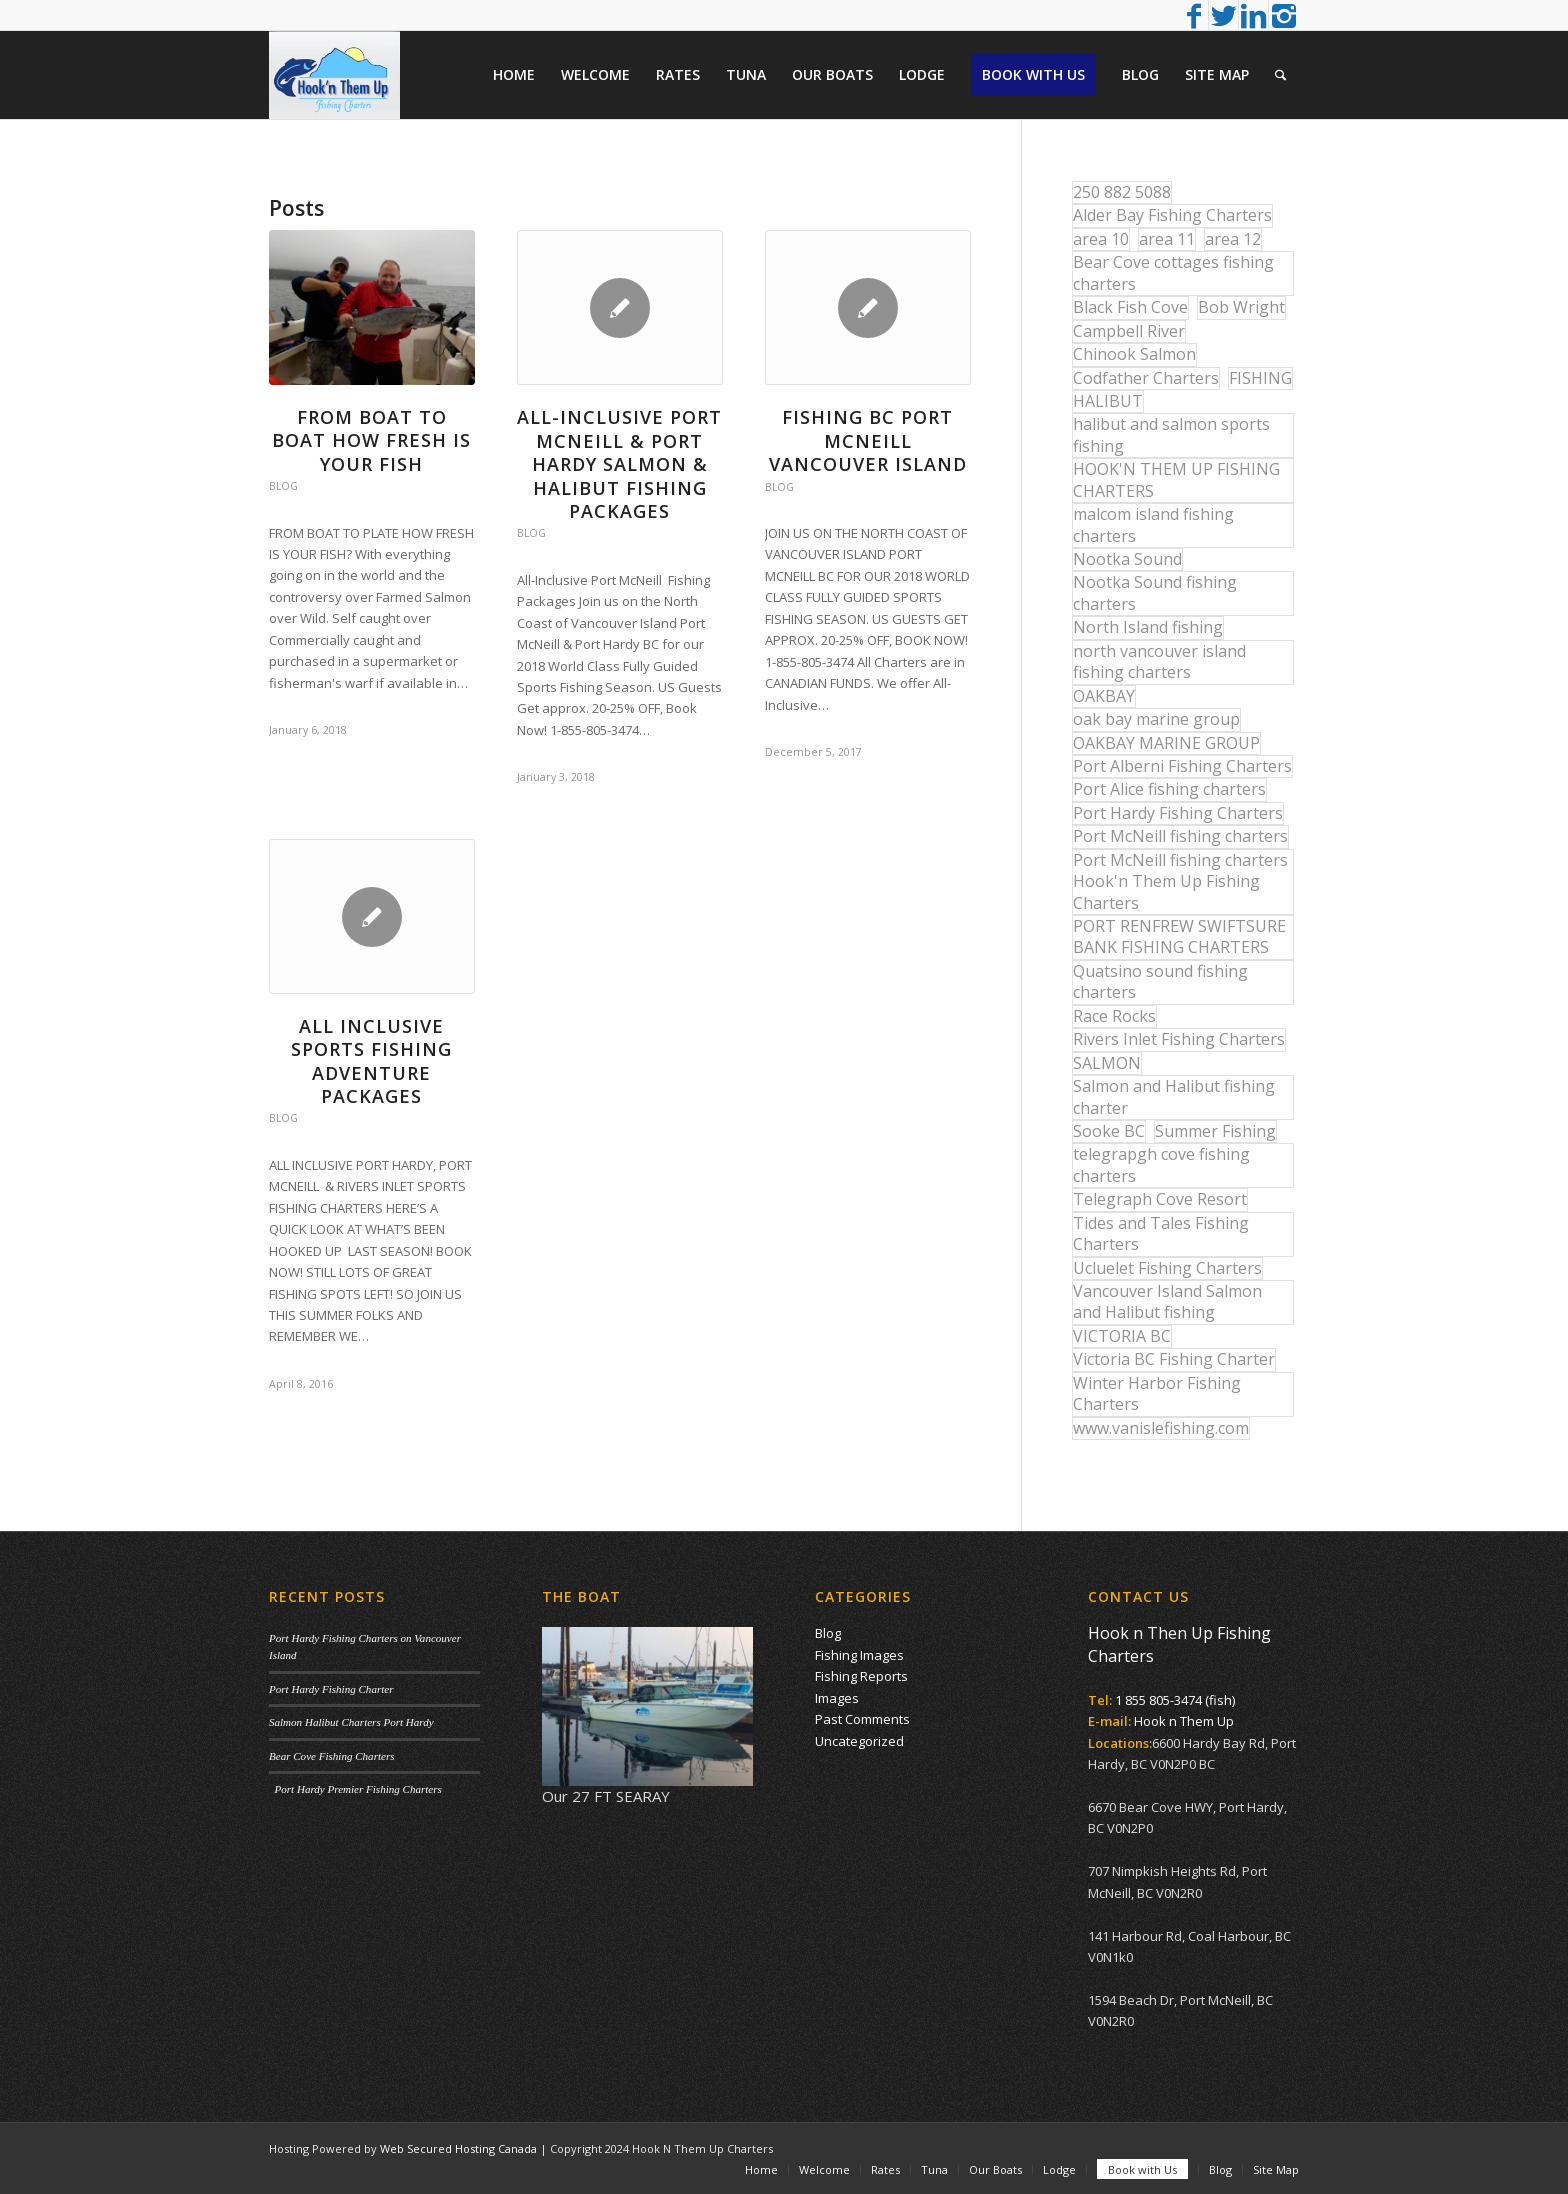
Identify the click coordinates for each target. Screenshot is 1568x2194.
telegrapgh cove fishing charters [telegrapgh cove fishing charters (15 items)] (1161, 1164)
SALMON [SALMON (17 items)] (1107, 1063)
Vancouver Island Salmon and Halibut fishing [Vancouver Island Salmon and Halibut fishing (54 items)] (1167, 1301)
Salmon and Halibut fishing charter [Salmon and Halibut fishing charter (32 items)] (1174, 1096)
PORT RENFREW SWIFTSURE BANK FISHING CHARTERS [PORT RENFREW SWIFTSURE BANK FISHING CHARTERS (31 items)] (1179, 936)
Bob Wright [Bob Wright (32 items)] (1241, 307)
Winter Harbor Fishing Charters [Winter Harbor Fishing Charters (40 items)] (1157, 1393)
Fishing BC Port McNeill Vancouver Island (868, 440)
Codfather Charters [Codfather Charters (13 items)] (1146, 378)
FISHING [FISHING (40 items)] (1260, 378)
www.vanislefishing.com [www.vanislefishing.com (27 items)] (1161, 1428)
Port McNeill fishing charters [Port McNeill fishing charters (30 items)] (1180, 836)
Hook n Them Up (1184, 1721)
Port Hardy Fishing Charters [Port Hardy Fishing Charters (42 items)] (1178, 813)
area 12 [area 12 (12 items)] (1233, 239)
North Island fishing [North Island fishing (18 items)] (1148, 627)
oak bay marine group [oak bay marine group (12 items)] (1156, 719)
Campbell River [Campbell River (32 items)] (1129, 331)
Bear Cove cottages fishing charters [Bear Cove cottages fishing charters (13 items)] (1173, 272)
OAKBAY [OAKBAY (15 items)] (1104, 696)
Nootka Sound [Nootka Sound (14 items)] (1127, 559)
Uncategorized (859, 1741)
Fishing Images (859, 1655)
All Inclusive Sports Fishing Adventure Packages (371, 1061)
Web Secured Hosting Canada (458, 2148)
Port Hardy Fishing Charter (331, 1689)
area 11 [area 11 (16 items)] (1167, 239)
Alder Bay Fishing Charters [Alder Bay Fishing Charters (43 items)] (1172, 215)
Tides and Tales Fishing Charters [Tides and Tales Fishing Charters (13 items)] (1161, 1233)
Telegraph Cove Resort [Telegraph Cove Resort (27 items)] (1160, 1199)
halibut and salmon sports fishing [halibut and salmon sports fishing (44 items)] (1171, 434)
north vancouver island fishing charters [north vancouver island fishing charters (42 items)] (1159, 661)
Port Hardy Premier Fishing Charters (355, 1789)
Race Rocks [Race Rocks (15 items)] (1114, 1016)
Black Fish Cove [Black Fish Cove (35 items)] (1130, 307)
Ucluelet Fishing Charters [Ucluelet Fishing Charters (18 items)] (1167, 1268)
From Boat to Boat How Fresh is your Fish (371, 440)
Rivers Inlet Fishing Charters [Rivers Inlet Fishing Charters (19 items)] (1179, 1039)
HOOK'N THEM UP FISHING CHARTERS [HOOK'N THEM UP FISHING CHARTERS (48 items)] (1176, 479)
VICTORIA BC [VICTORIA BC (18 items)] (1122, 1336)
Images (837, 1698)
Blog (283, 486)
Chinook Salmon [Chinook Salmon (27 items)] (1134, 354)
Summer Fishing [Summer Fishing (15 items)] (1215, 1131)
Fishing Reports (861, 1676)
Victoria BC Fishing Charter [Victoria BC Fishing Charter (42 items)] (1174, 1359)
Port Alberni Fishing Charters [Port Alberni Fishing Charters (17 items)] (1182, 766)
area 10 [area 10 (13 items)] (1101, 239)
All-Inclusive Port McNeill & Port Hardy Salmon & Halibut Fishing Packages (619, 464)
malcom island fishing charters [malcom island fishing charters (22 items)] (1153, 524)
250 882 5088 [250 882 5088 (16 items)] (1122, 192)
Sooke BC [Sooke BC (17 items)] (1109, 1131)
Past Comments (862, 1719)
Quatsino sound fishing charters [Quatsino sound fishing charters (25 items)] (1160, 981)
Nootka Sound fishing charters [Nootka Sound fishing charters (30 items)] (1155, 592)
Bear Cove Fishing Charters (332, 1756)
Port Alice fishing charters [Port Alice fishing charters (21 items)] (1169, 789)
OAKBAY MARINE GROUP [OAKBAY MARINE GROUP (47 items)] (1166, 743)
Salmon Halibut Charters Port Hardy (351, 1722)
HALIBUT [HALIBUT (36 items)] (1108, 401)
